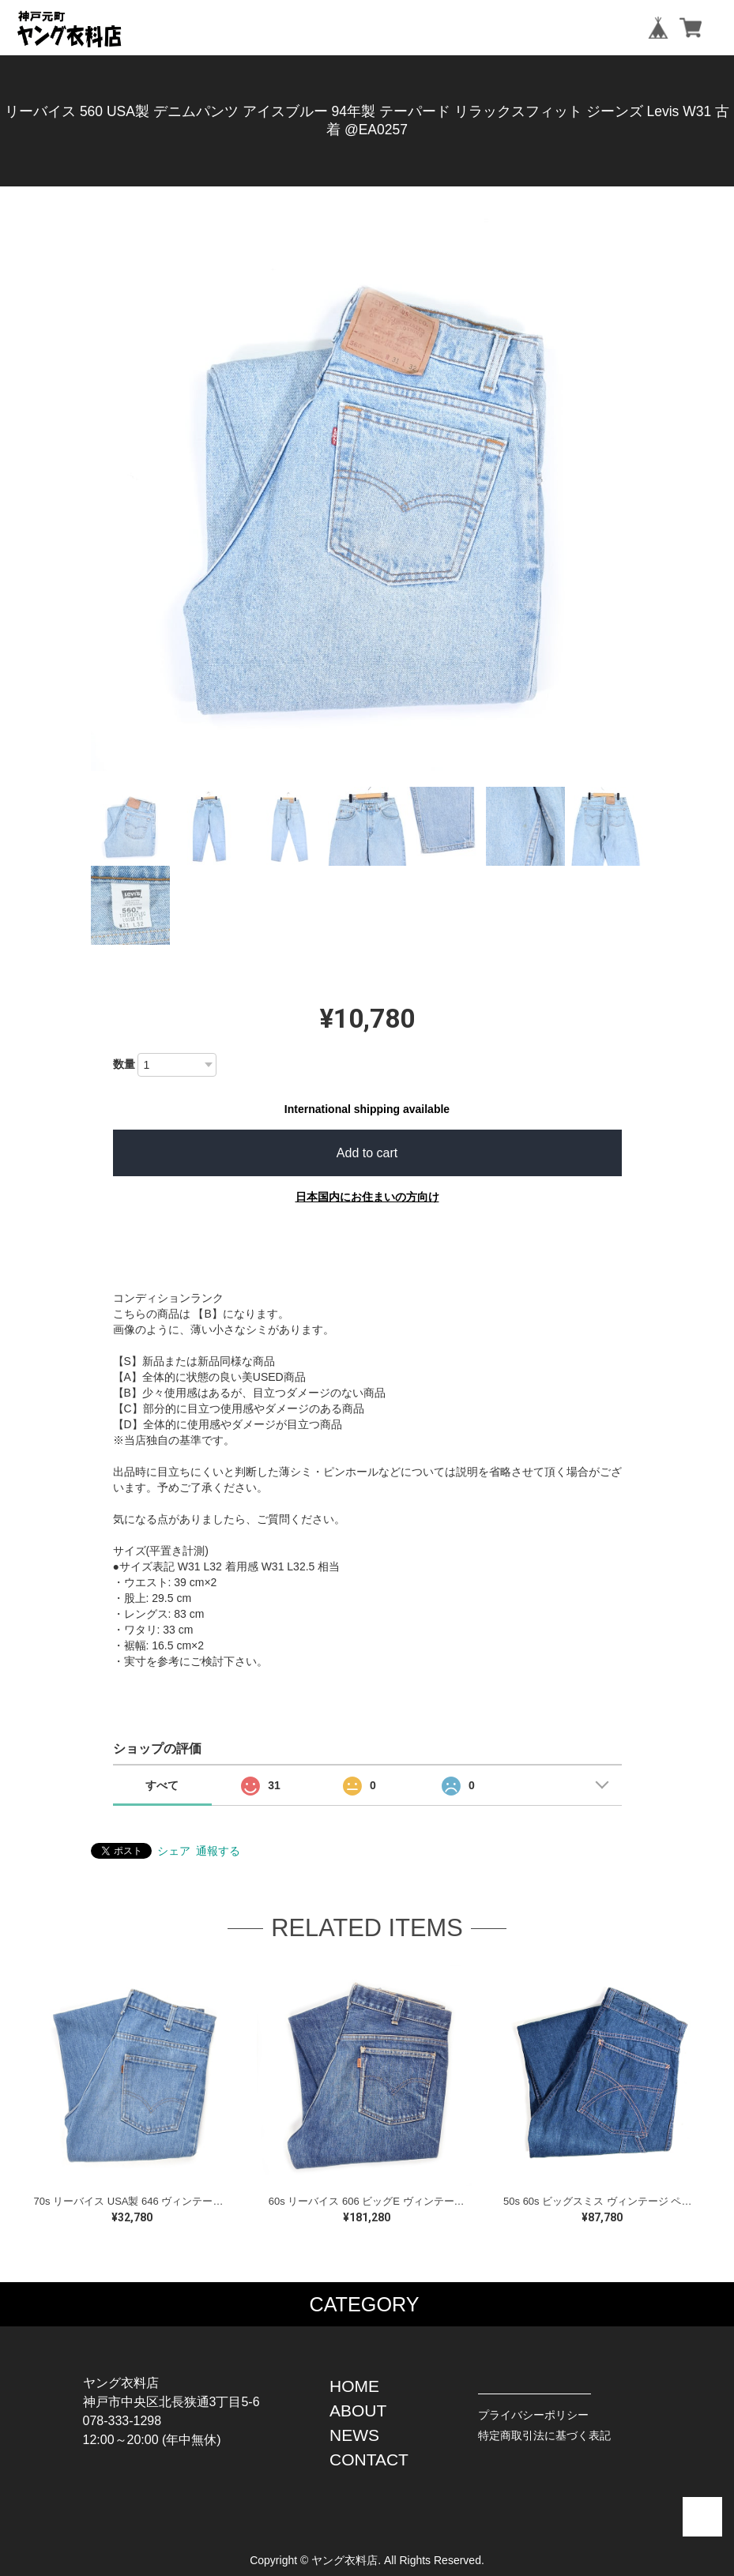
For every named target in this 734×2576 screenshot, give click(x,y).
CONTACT (368, 2459)
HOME (354, 2386)
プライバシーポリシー (533, 2415)
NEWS (354, 2435)
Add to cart (367, 1153)
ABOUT (357, 2410)
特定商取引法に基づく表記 (544, 2435)
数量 (124, 1064)
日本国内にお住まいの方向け (367, 1196)
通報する (218, 1851)
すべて (162, 1785)
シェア (173, 1851)
